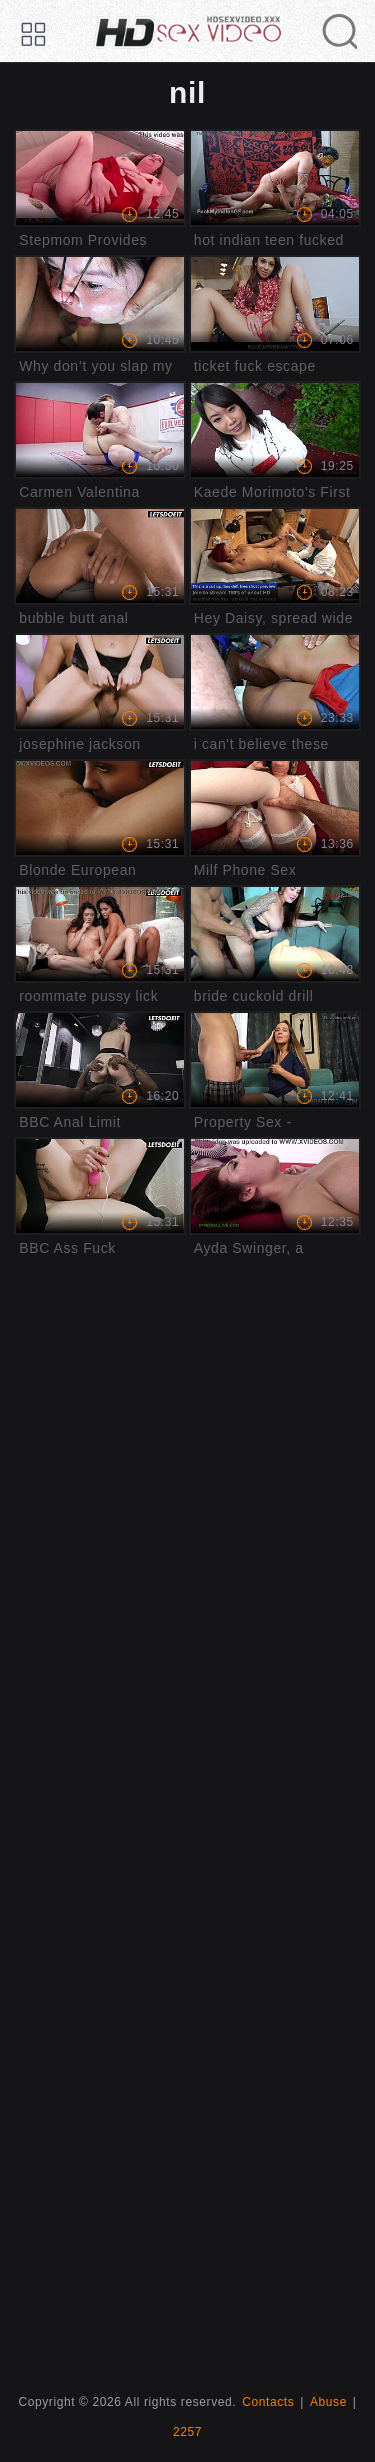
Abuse (328, 2402)
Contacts (268, 2402)
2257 (187, 2432)
